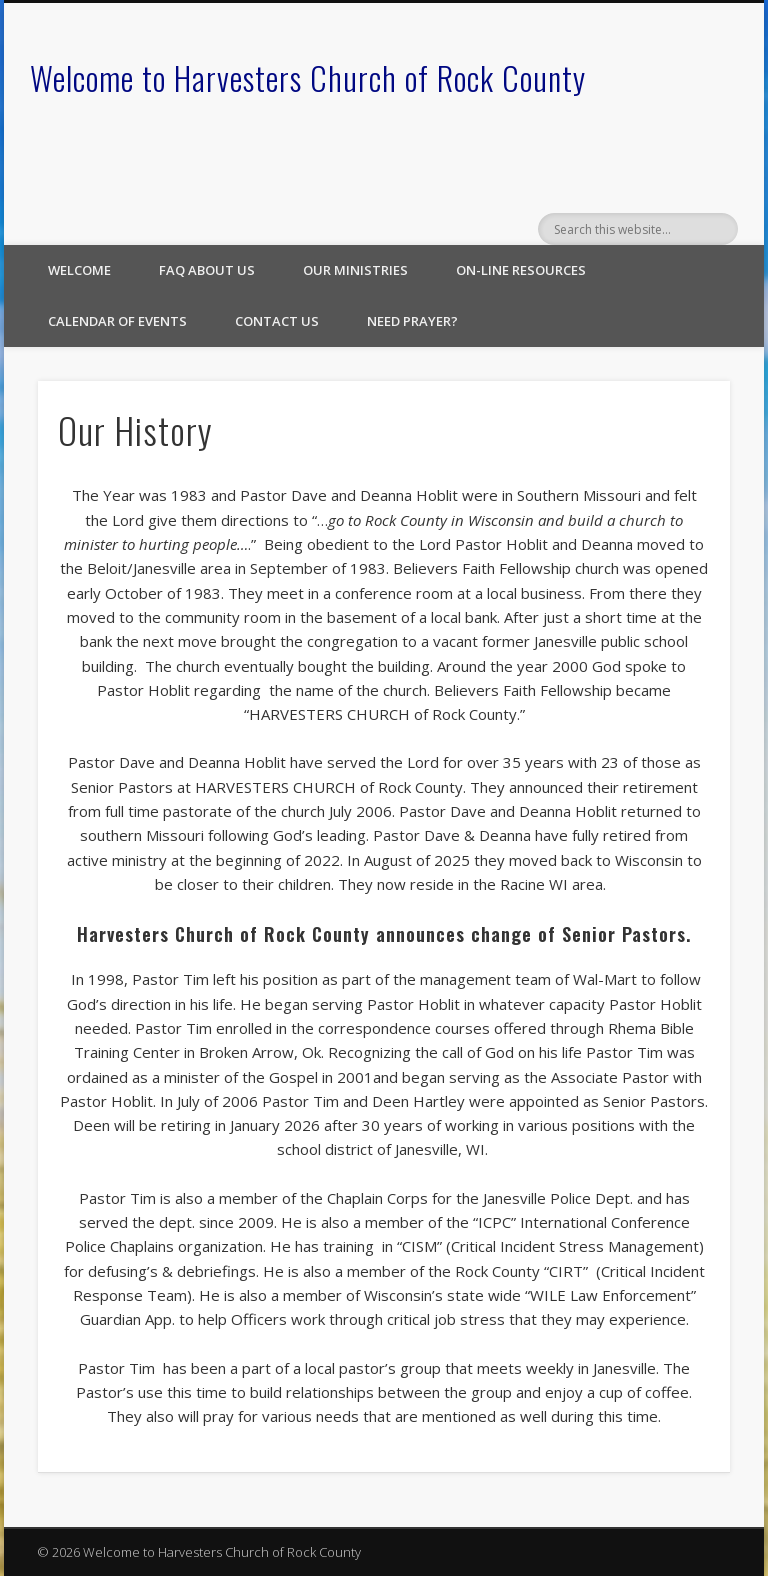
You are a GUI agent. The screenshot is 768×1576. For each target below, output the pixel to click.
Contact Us (277, 321)
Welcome (79, 270)
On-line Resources (521, 270)
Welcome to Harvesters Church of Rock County (308, 77)
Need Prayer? (412, 321)
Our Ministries (355, 270)
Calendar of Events (117, 321)
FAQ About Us (207, 270)
